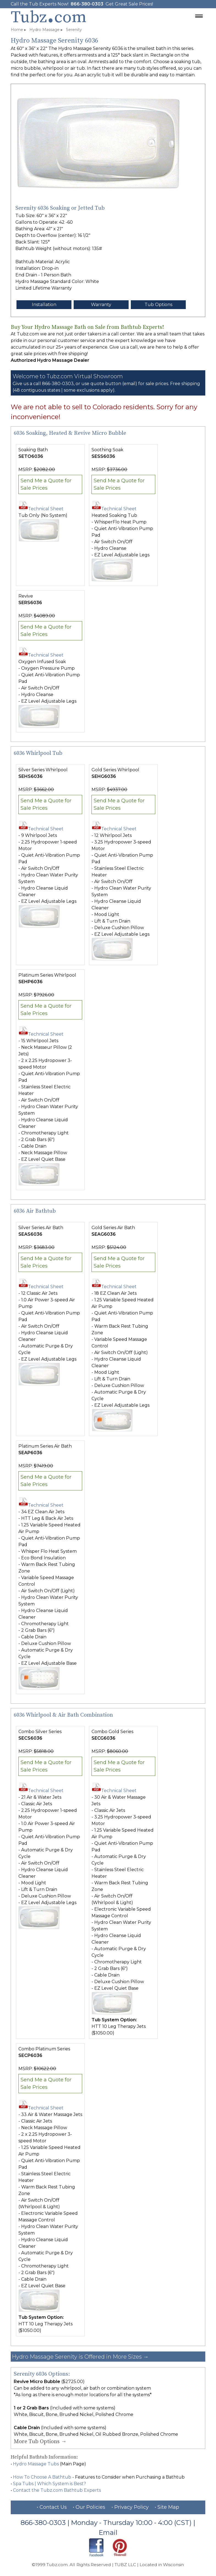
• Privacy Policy (130, 2507)
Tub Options (158, 304)
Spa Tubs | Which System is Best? (49, 2483)
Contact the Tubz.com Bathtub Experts (57, 2490)
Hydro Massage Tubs (36, 2463)
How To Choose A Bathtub (42, 2477)
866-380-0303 (87, 4)
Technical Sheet (40, 508)
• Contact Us (52, 2507)
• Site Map (167, 2507)
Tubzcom (49, 17)
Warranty (101, 304)
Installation (44, 304)
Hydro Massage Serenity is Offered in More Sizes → (80, 2356)
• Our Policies (89, 2507)
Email (108, 2532)
